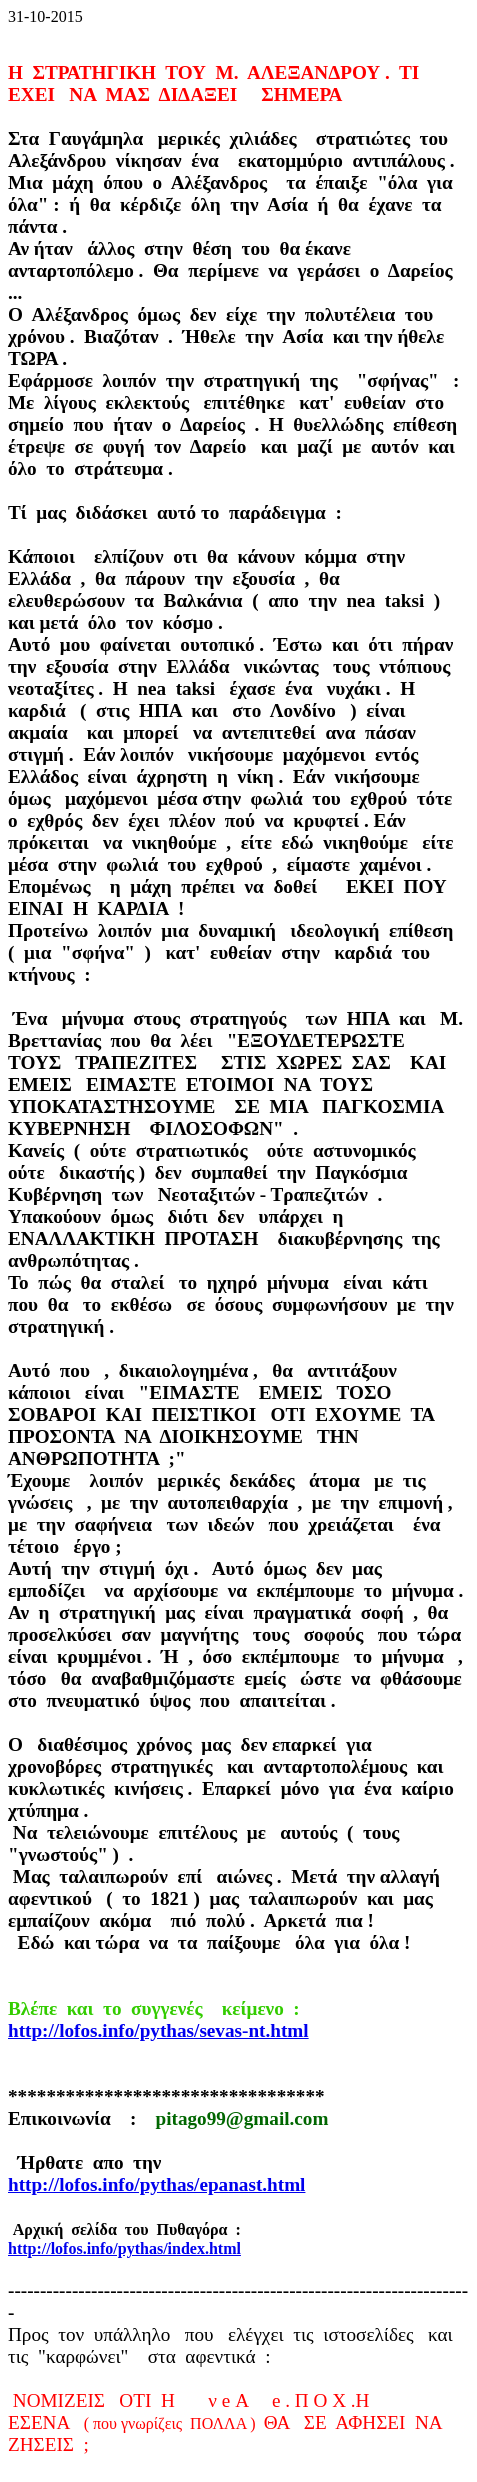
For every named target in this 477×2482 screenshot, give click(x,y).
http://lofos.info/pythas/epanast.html (156, 2184)
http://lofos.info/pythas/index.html (124, 2248)
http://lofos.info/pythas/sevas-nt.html (158, 2030)
